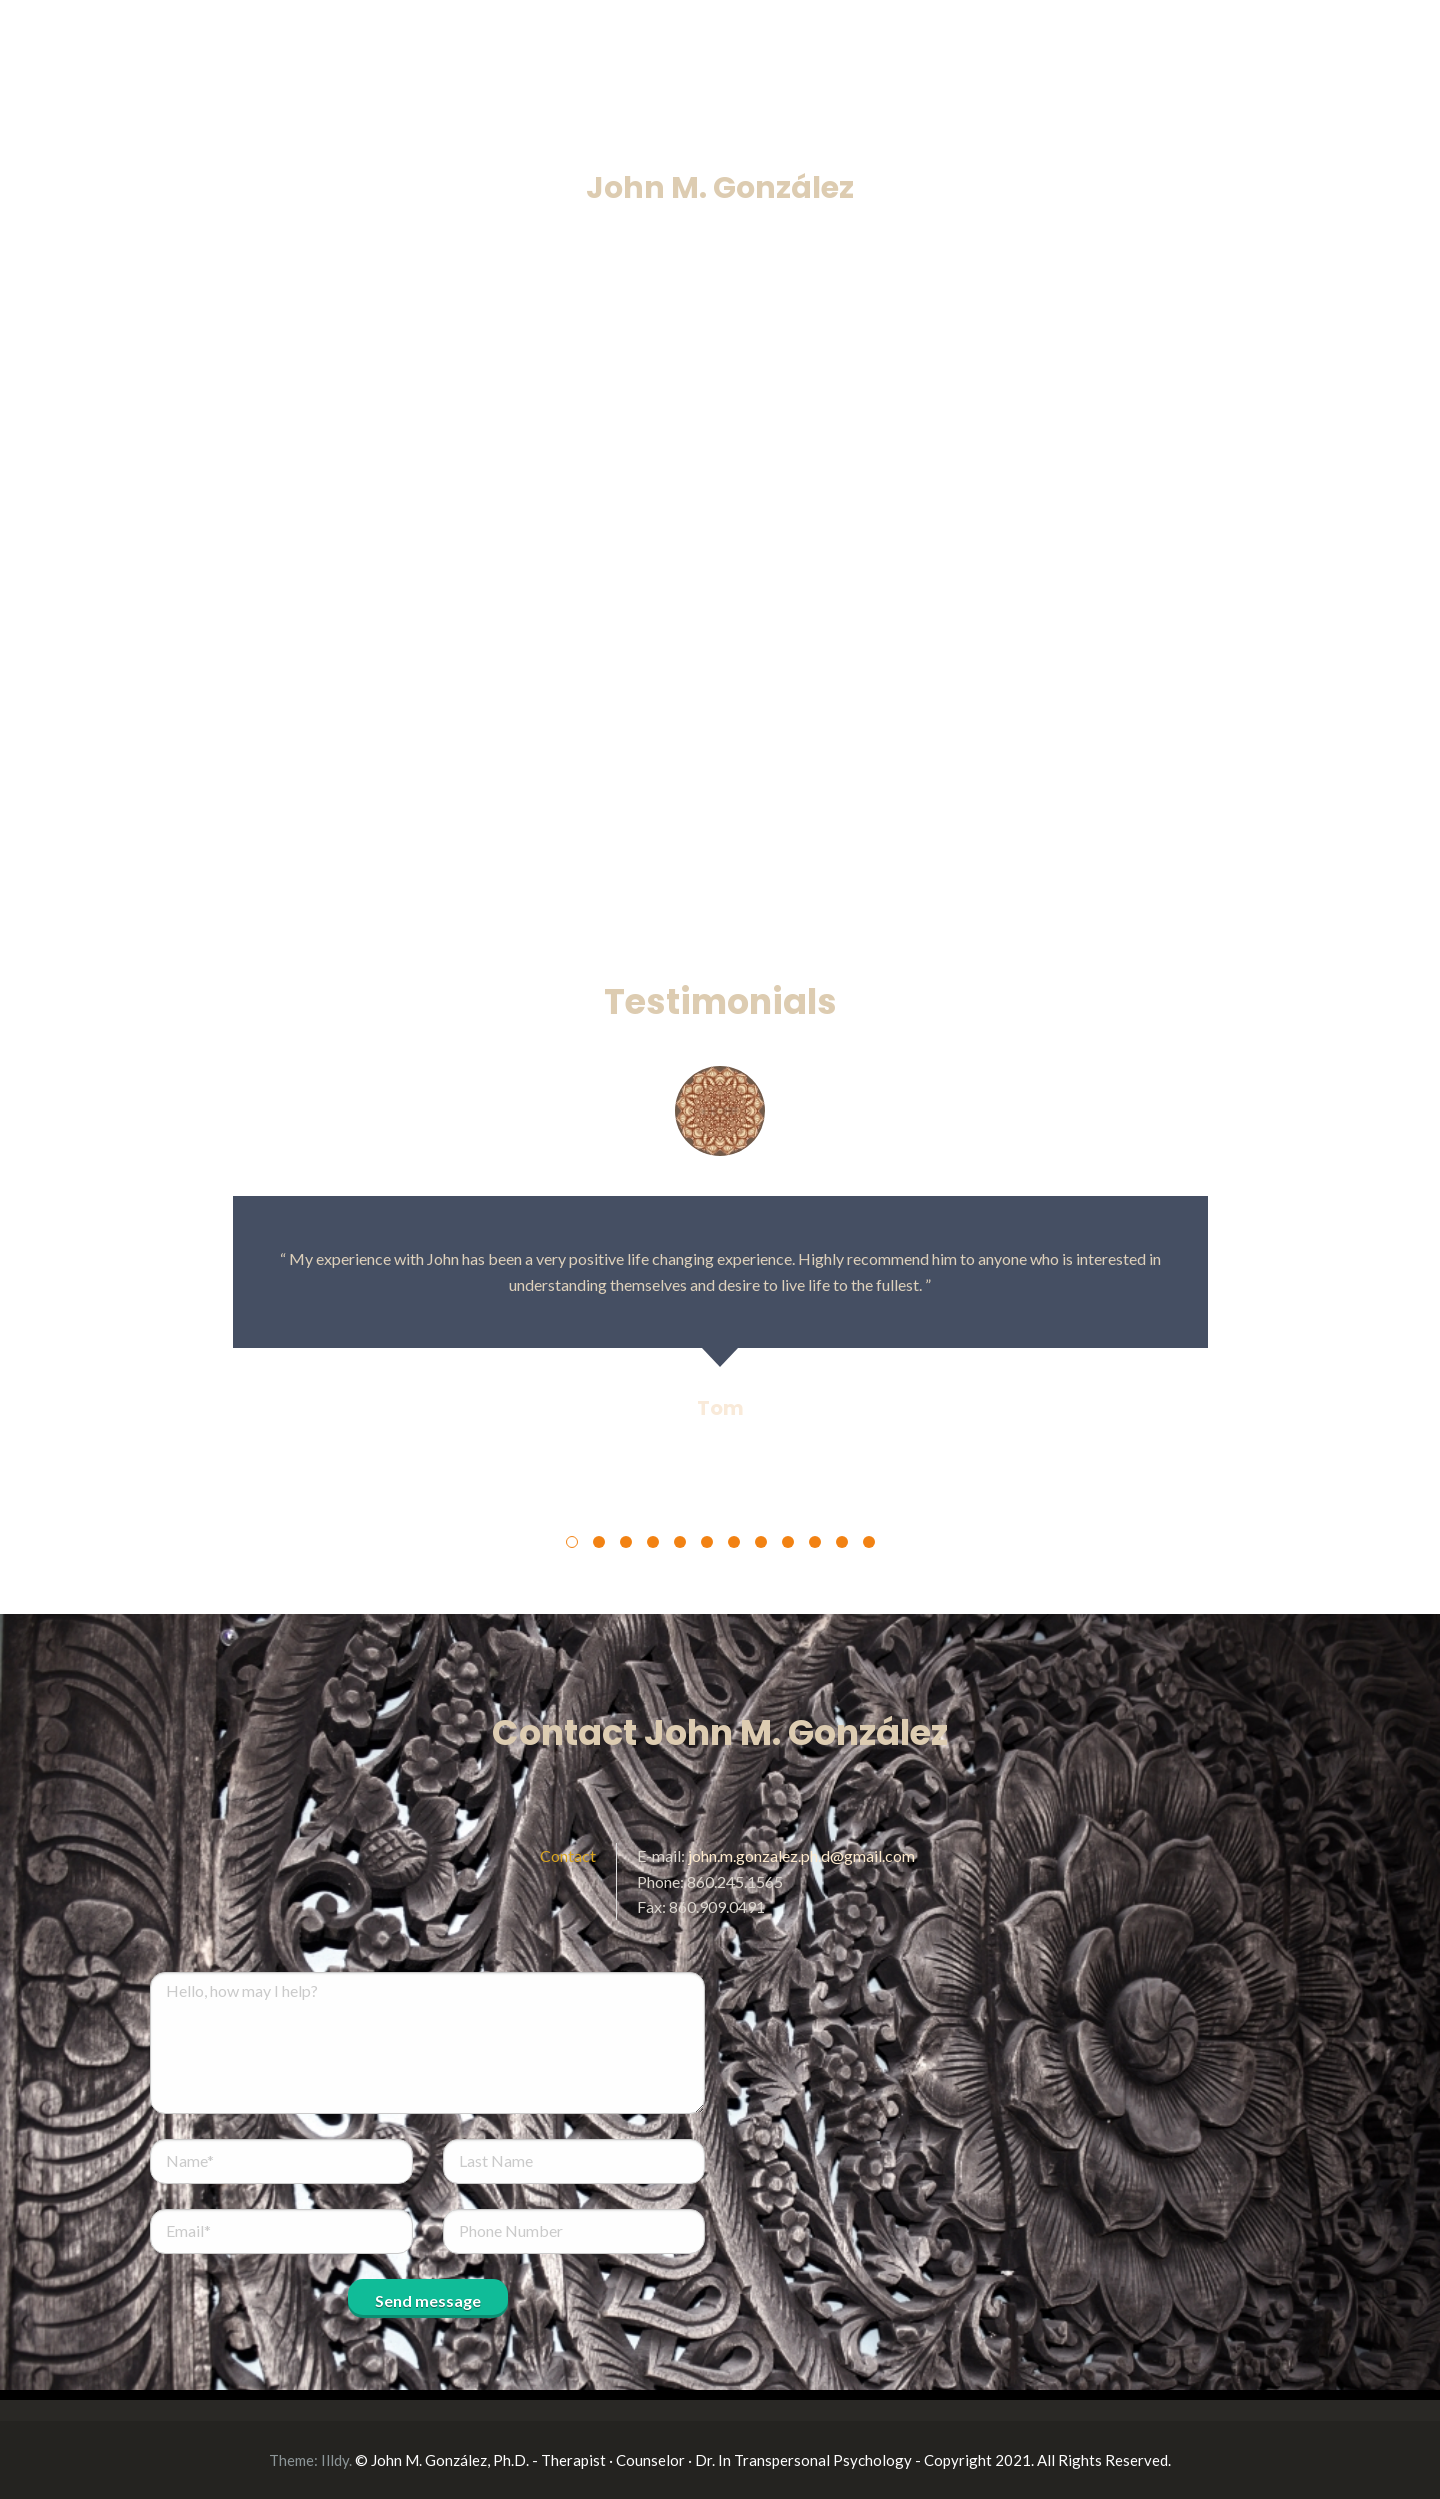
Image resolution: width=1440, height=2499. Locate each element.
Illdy (335, 2460)
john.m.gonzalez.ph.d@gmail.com (801, 1855)
